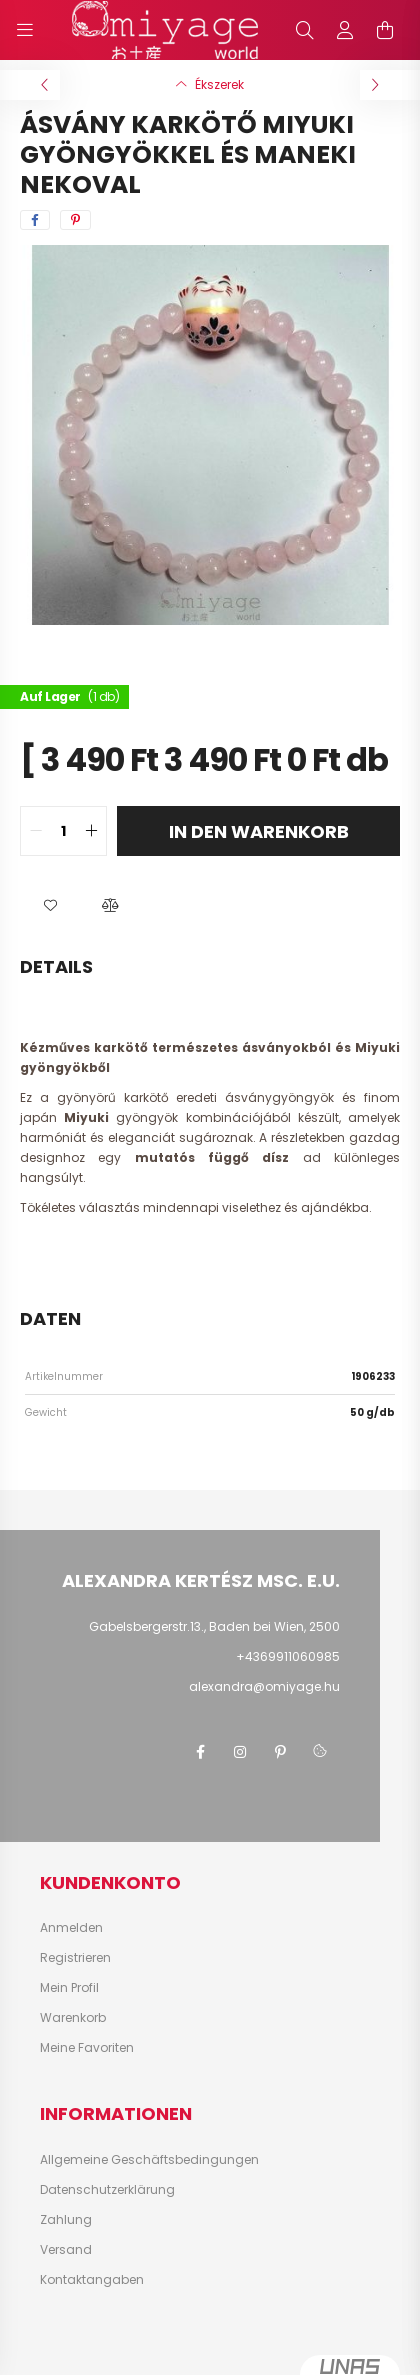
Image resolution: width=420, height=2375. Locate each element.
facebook (200, 1752)
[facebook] (35, 220)
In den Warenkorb (259, 831)
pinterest (280, 1752)
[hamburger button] (25, 30)
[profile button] (345, 30)
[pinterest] (75, 220)
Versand (66, 2250)
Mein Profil (69, 1988)
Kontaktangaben (92, 2280)
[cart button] (385, 30)
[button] (50, 906)
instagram (240, 1752)
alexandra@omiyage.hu (264, 1686)
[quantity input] (63, 831)
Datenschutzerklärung (107, 2190)
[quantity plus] (91, 831)
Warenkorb (73, 2018)
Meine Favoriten (87, 2048)
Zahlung (66, 2220)
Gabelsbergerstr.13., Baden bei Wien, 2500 (214, 1626)
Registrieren (75, 1958)
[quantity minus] (36, 831)
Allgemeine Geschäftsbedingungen (149, 2160)
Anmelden (71, 1928)
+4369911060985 (288, 1656)
